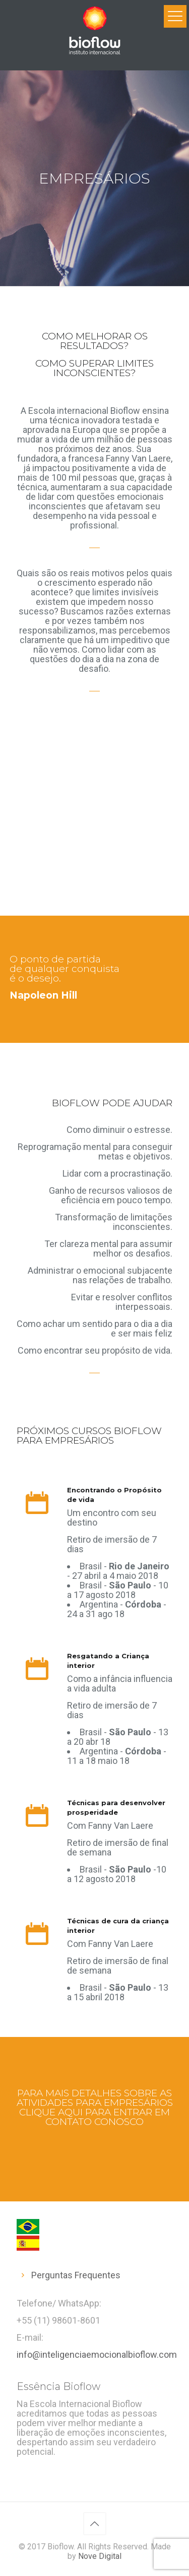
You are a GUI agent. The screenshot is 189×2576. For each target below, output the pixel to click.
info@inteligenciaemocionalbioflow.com (97, 2354)
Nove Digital (99, 2556)
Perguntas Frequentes (75, 2275)
